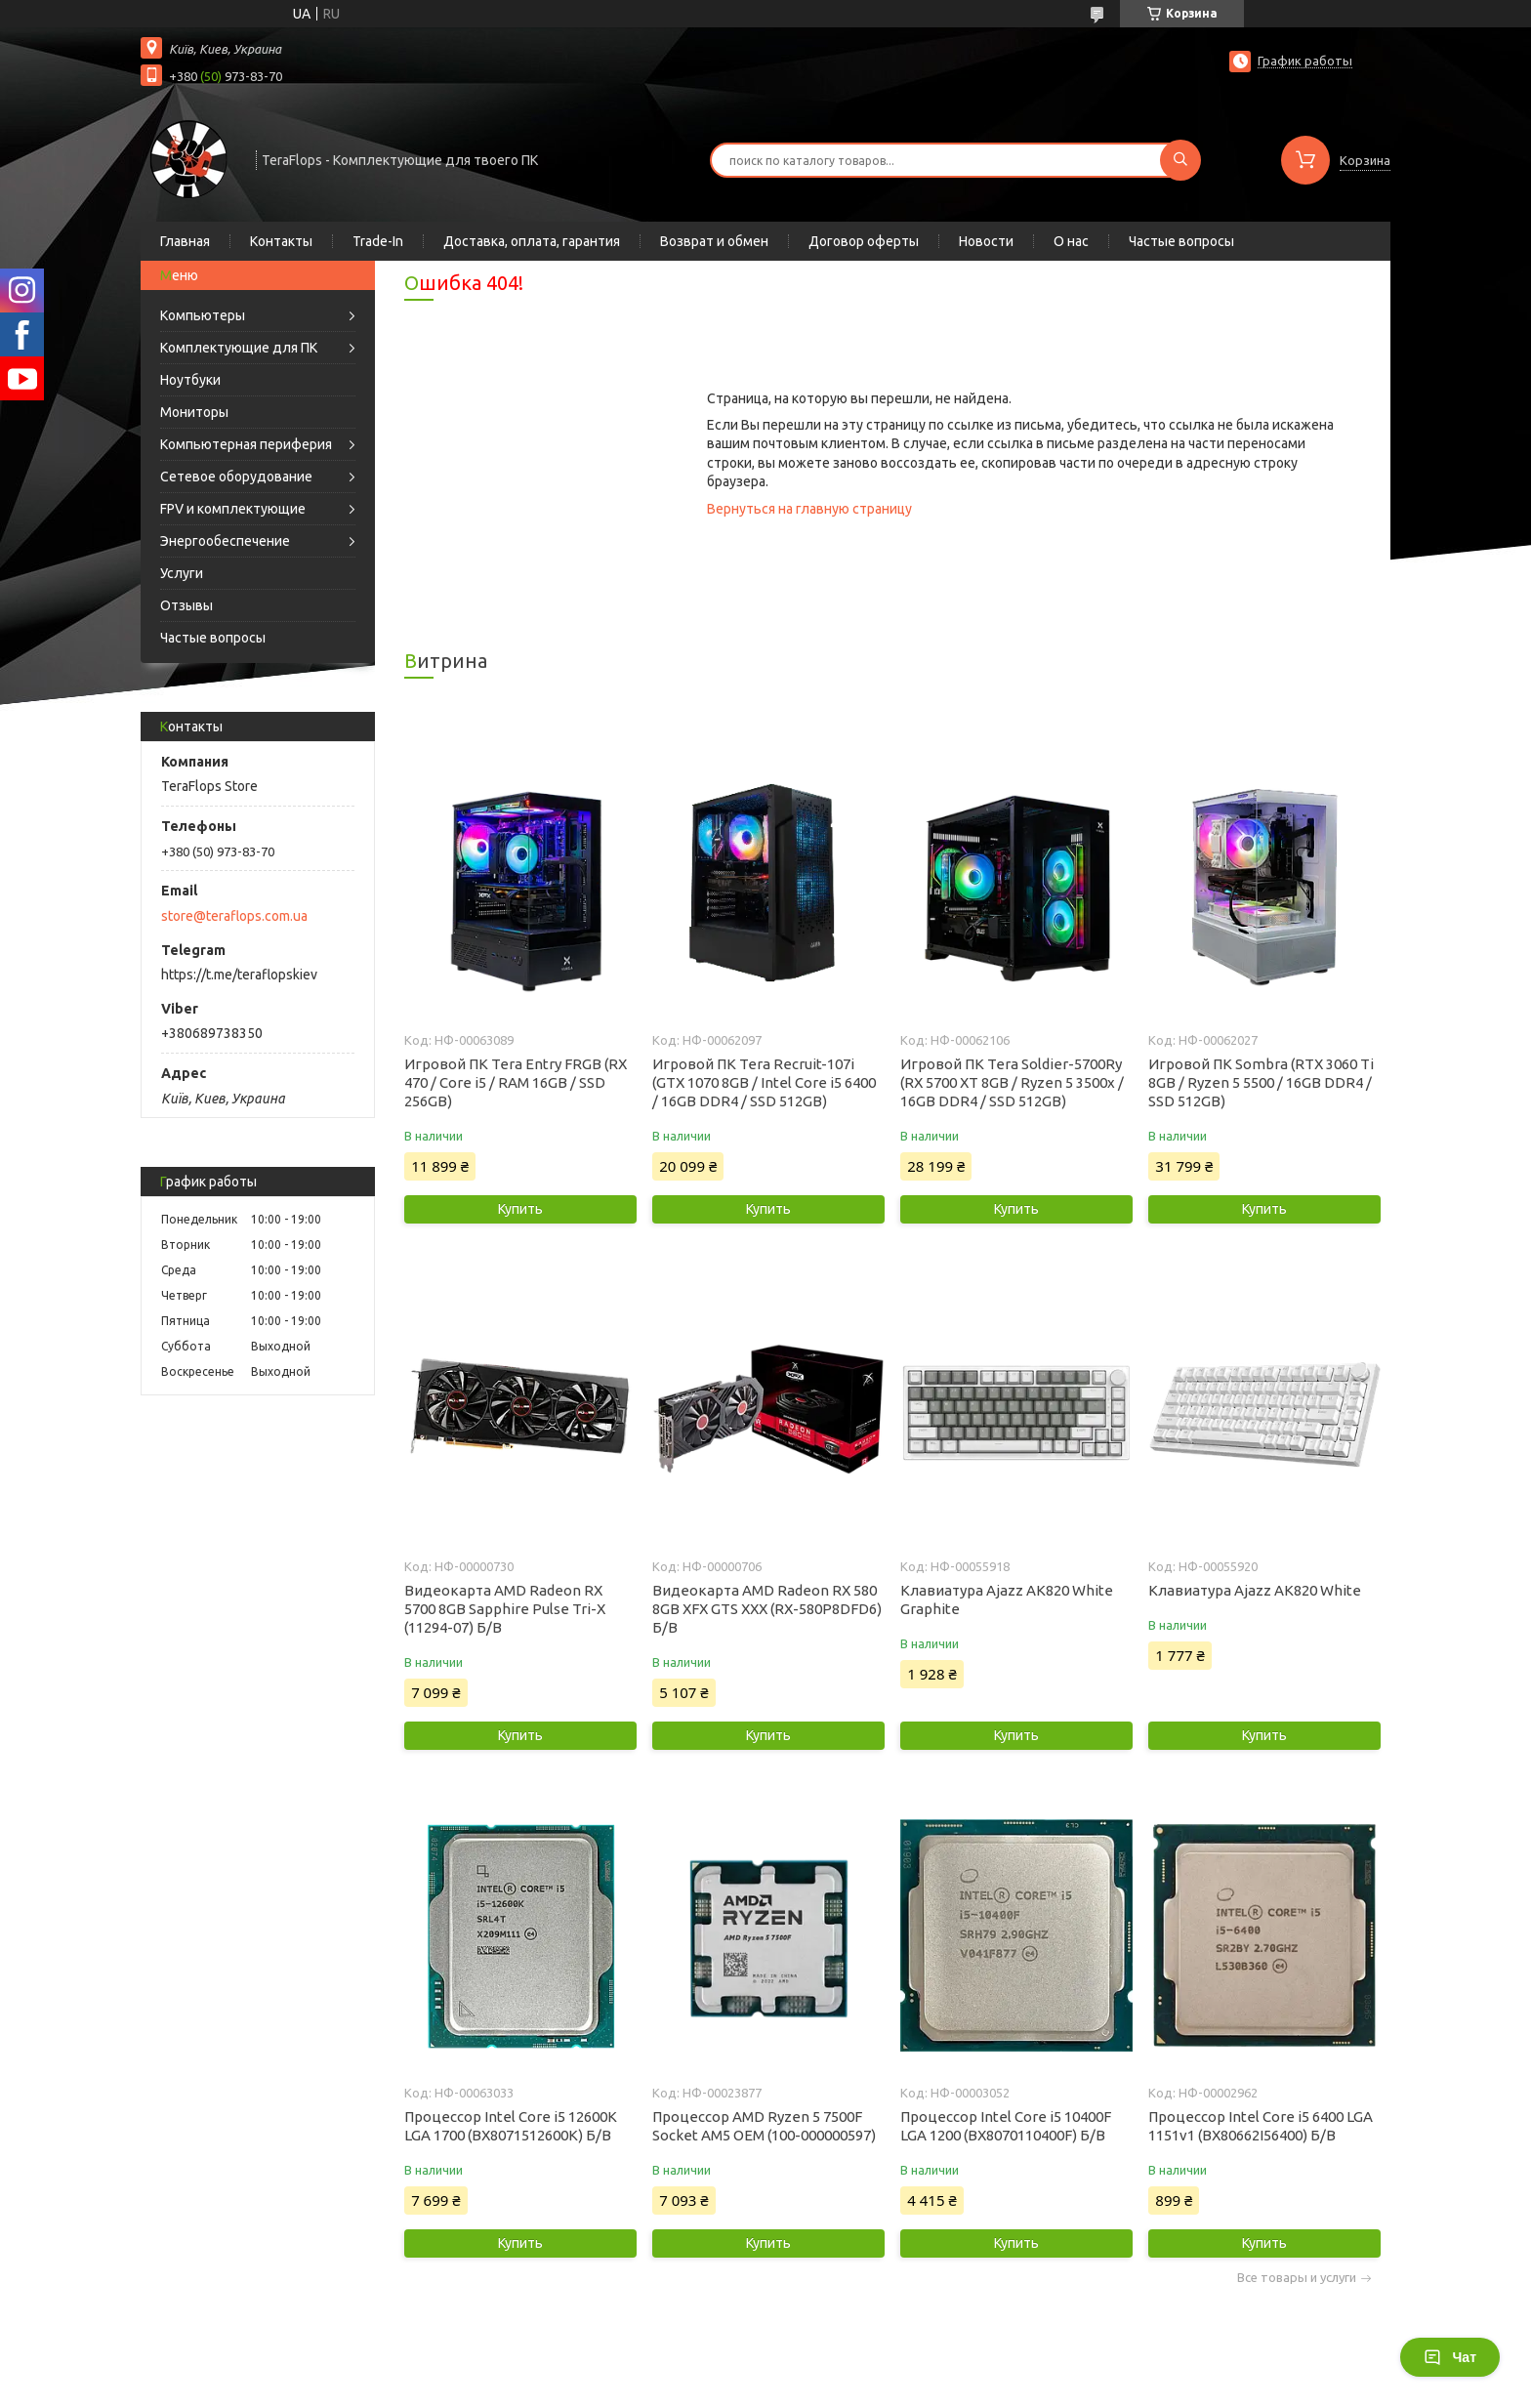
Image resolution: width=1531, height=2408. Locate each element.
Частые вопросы (1181, 241)
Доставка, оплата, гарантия (531, 241)
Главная (185, 241)
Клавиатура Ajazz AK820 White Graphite (1006, 1599)
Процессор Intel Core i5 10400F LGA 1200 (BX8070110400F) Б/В (1005, 2125)
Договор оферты (863, 241)
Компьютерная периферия (246, 444)
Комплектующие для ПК (238, 347)
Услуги (181, 573)
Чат (1450, 2357)
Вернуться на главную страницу (809, 509)
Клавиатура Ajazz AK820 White (1254, 1590)
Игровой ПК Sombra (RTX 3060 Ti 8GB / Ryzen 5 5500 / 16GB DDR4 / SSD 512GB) (1261, 1082)
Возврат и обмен (714, 241)
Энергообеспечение (225, 541)
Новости (986, 241)
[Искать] (1180, 160)
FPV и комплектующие (233, 509)
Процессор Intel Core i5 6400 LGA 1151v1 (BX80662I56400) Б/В (1260, 2125)
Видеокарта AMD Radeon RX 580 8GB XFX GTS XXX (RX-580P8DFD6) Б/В (767, 1609)
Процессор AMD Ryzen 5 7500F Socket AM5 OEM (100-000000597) (764, 2125)
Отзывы (186, 605)
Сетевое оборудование (236, 476)
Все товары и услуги (1296, 2277)
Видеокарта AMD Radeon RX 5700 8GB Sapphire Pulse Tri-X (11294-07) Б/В (504, 1609)
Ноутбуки (190, 380)
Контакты (281, 241)
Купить (520, 1209)
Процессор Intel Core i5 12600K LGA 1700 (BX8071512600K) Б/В (510, 2125)
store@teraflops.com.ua (234, 916)
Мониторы (194, 412)
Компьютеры (202, 315)
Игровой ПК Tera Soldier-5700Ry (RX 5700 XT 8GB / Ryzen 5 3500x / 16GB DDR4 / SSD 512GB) (1012, 1082)
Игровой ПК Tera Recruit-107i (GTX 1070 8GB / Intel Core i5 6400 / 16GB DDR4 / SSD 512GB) (764, 1082)
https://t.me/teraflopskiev (239, 974)
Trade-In (377, 241)
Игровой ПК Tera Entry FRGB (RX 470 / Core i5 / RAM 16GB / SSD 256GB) (515, 1082)
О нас (1071, 241)
